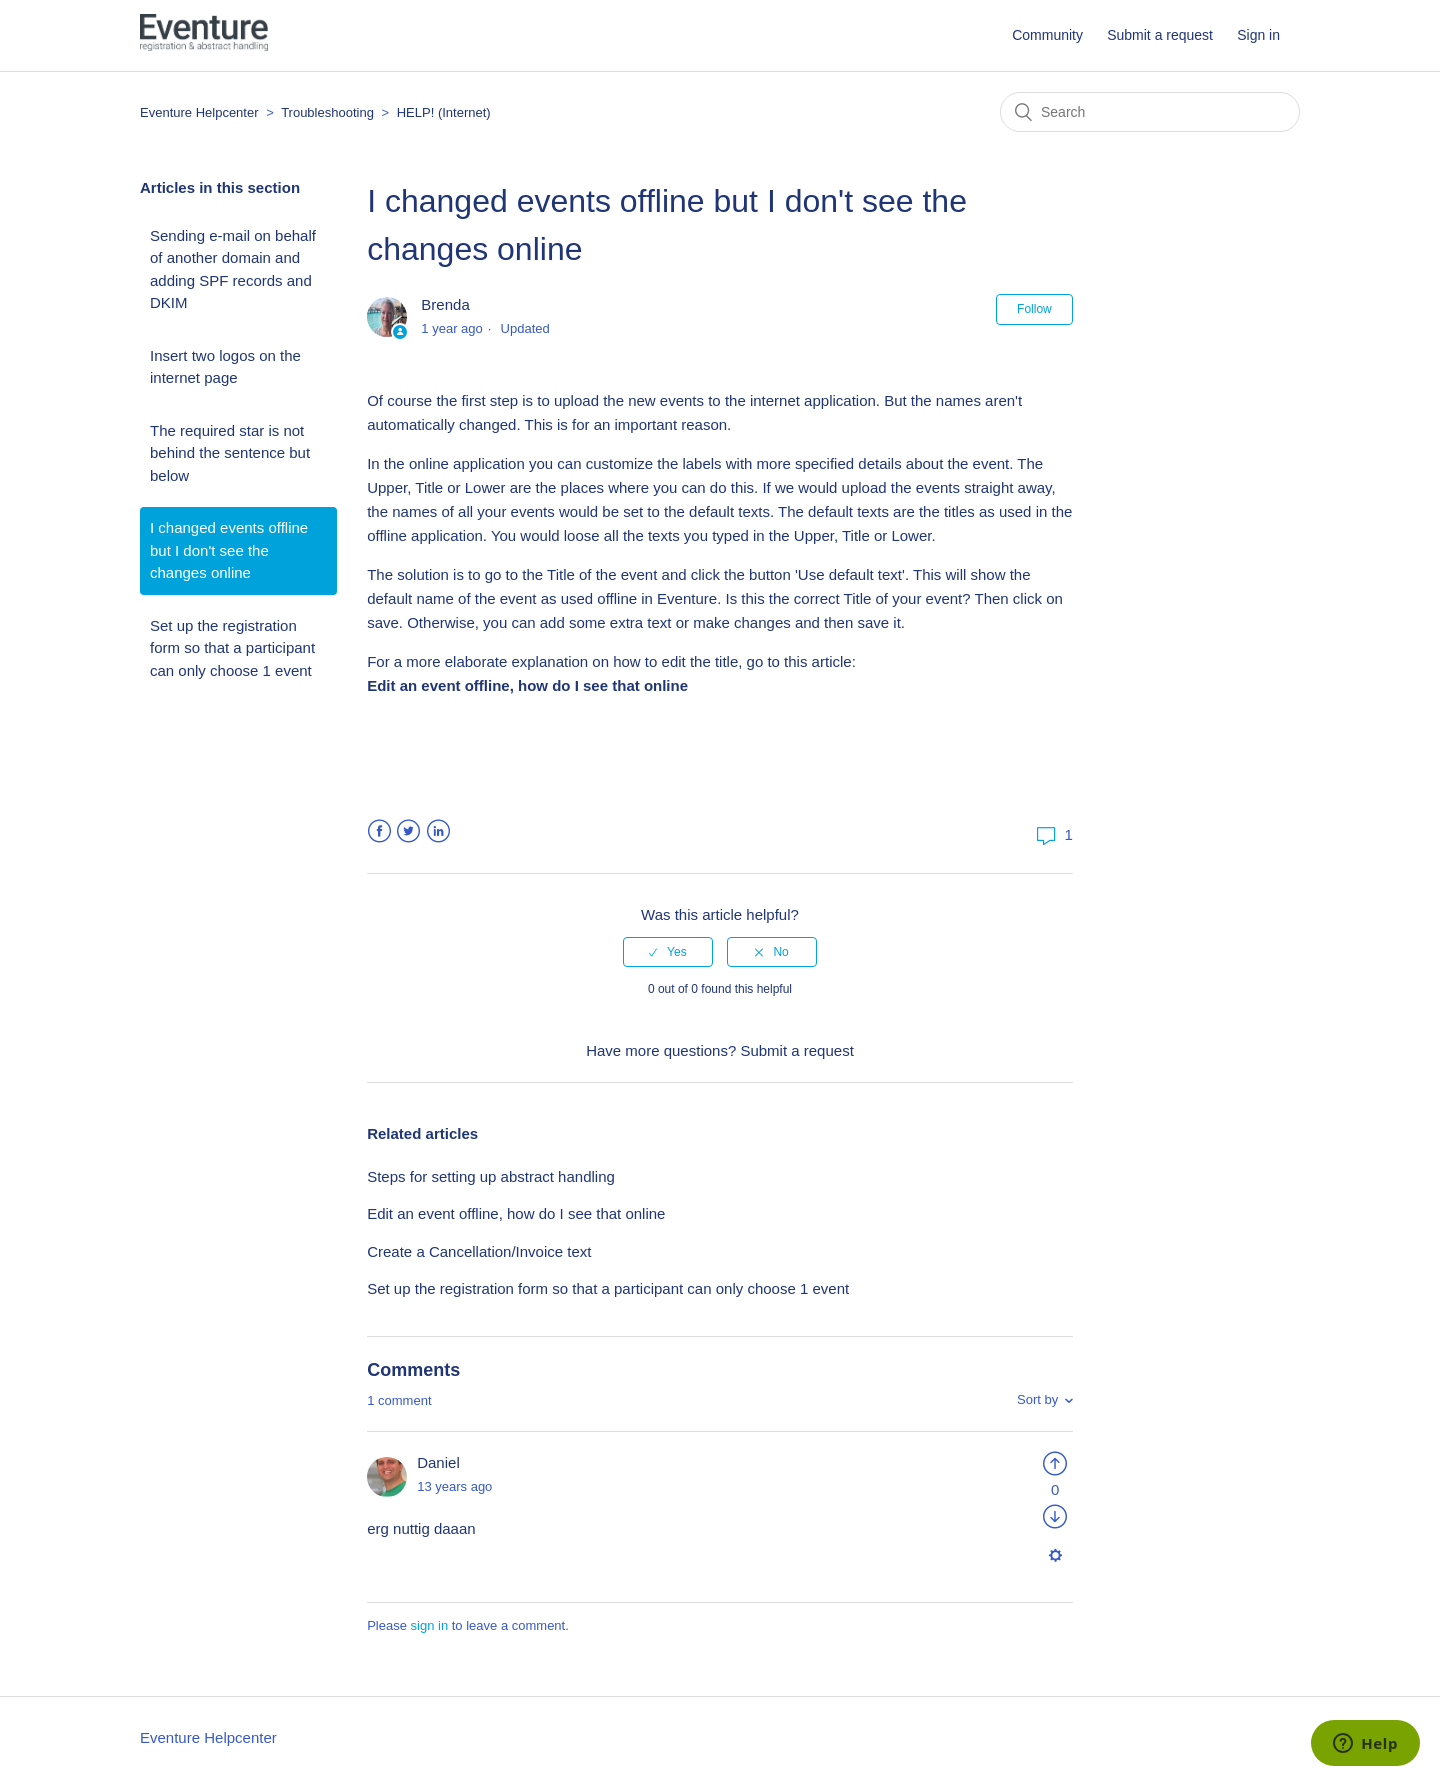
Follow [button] (1034, 309)
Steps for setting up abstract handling (491, 1176)
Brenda (445, 304)
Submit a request (1160, 35)
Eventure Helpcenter (199, 112)
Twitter (408, 831)
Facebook (379, 831)
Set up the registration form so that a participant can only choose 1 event (232, 648)
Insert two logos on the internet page (225, 367)
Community (1047, 35)
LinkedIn (438, 831)
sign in (430, 1625)
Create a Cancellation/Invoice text (479, 1251)
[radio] (668, 952)
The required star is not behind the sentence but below (230, 453)
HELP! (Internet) (444, 112)
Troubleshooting (327, 112)
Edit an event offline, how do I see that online (516, 1213)
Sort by (1037, 1399)
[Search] (1150, 112)
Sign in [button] (1258, 35)
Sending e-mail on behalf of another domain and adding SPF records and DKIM (233, 269)
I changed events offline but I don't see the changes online (229, 550)
